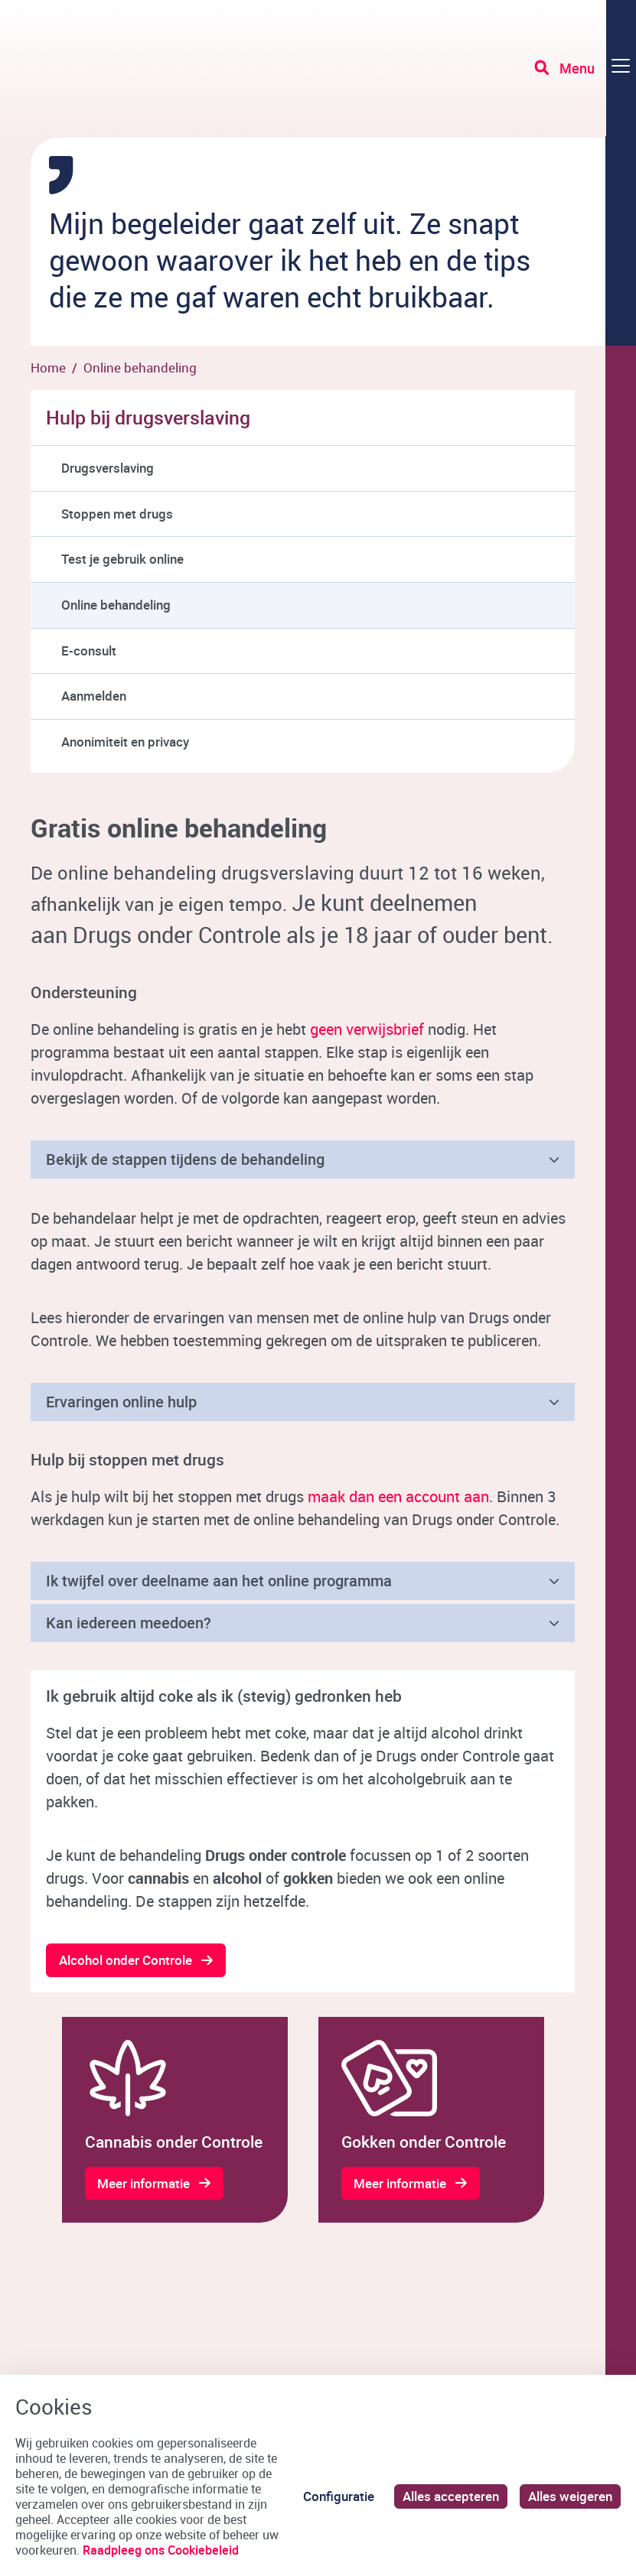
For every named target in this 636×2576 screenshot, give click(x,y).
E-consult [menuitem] (88, 650)
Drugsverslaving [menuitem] (107, 467)
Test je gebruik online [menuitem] (122, 559)
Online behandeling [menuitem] (116, 604)
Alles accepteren (451, 2496)
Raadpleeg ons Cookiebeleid (161, 2550)
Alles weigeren (570, 2496)
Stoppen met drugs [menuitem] (117, 513)
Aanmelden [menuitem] (93, 695)
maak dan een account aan (398, 1496)
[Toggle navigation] (584, 69)
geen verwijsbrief (367, 1029)
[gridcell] (175, 2120)
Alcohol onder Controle (125, 1960)
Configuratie (338, 2496)
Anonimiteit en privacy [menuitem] (125, 741)
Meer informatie (144, 2183)
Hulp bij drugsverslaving (148, 417)
